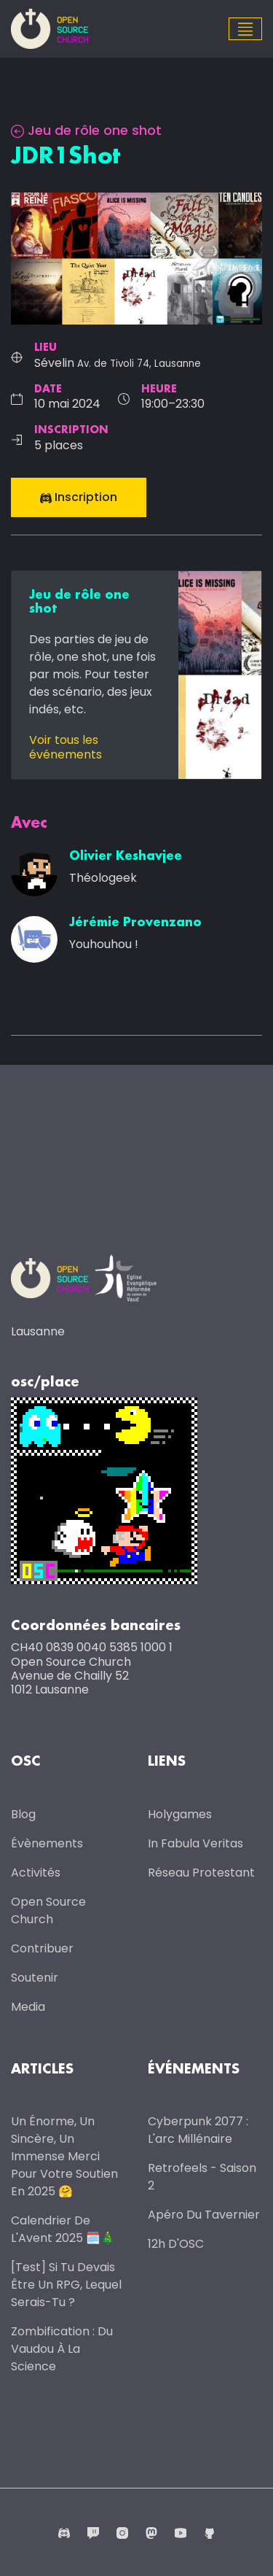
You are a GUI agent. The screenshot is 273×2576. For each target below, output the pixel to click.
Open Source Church (48, 1910)
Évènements (47, 1843)
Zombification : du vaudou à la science (62, 2349)
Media (28, 2006)
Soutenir (34, 1977)
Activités (35, 1872)
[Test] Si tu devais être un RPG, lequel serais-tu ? (66, 2285)
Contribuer (42, 1948)
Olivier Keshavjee (125, 856)
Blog (23, 1814)
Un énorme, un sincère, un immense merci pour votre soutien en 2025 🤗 (64, 2156)
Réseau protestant (201, 1872)
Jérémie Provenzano (135, 923)
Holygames (180, 1814)
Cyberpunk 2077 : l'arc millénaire (198, 2130)
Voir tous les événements (65, 747)
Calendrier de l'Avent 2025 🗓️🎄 (63, 2229)
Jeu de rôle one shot (86, 130)
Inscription (78, 497)
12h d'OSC (176, 2243)
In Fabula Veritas (195, 1843)
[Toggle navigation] (245, 29)
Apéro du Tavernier (204, 2214)
